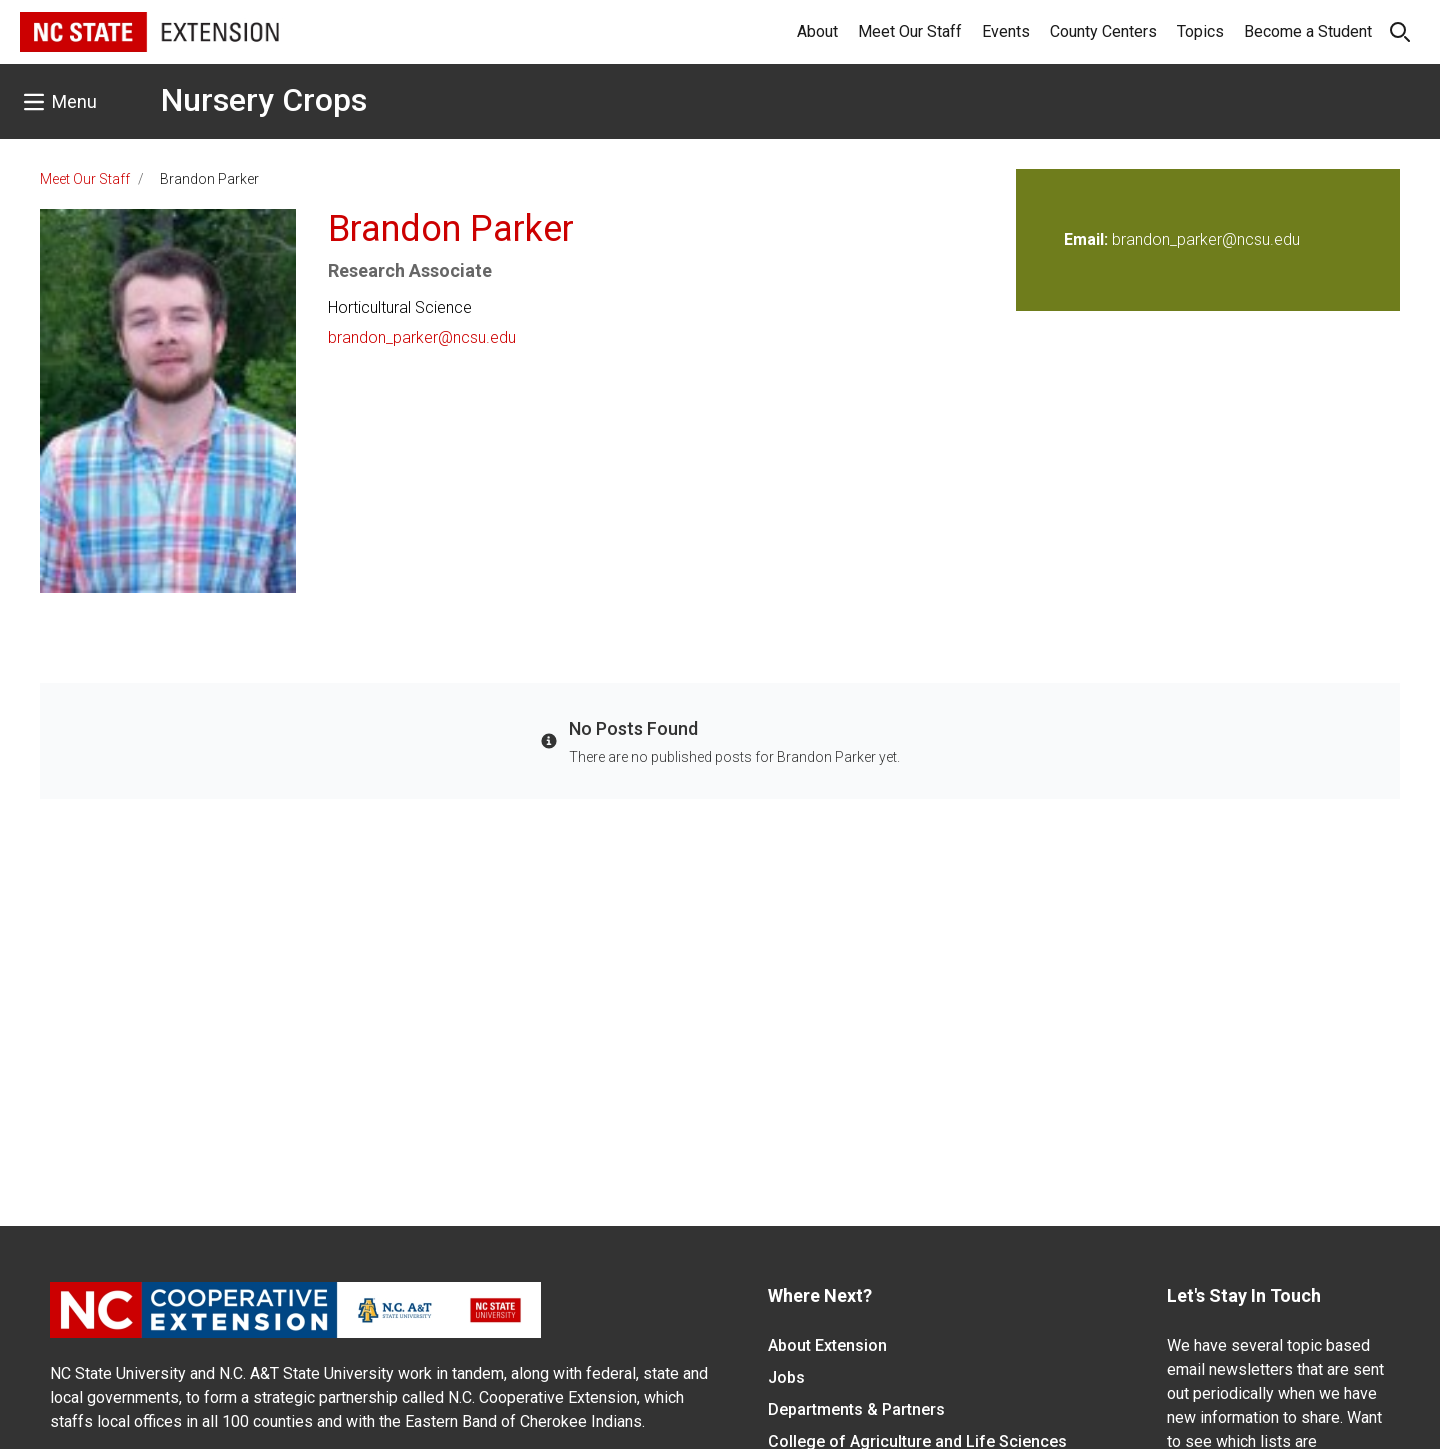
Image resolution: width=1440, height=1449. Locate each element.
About (817, 31)
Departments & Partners (856, 1409)
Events (1006, 31)
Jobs (786, 1377)
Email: (1088, 239)
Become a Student (1308, 31)
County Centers (1103, 31)
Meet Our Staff (910, 31)
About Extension (827, 1345)
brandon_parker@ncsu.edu (422, 337)
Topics (1200, 31)
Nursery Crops (264, 100)
